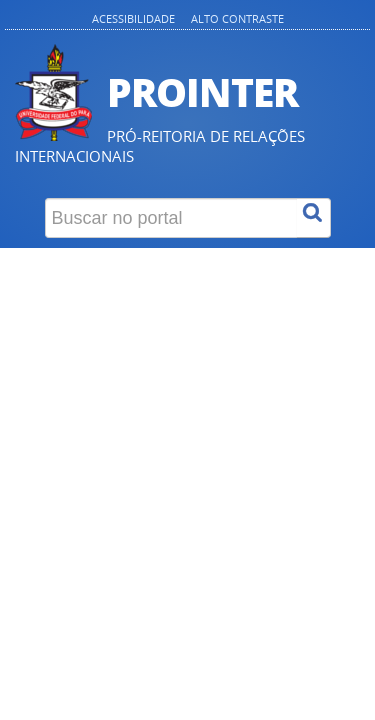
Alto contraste (237, 18)
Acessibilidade (133, 18)
